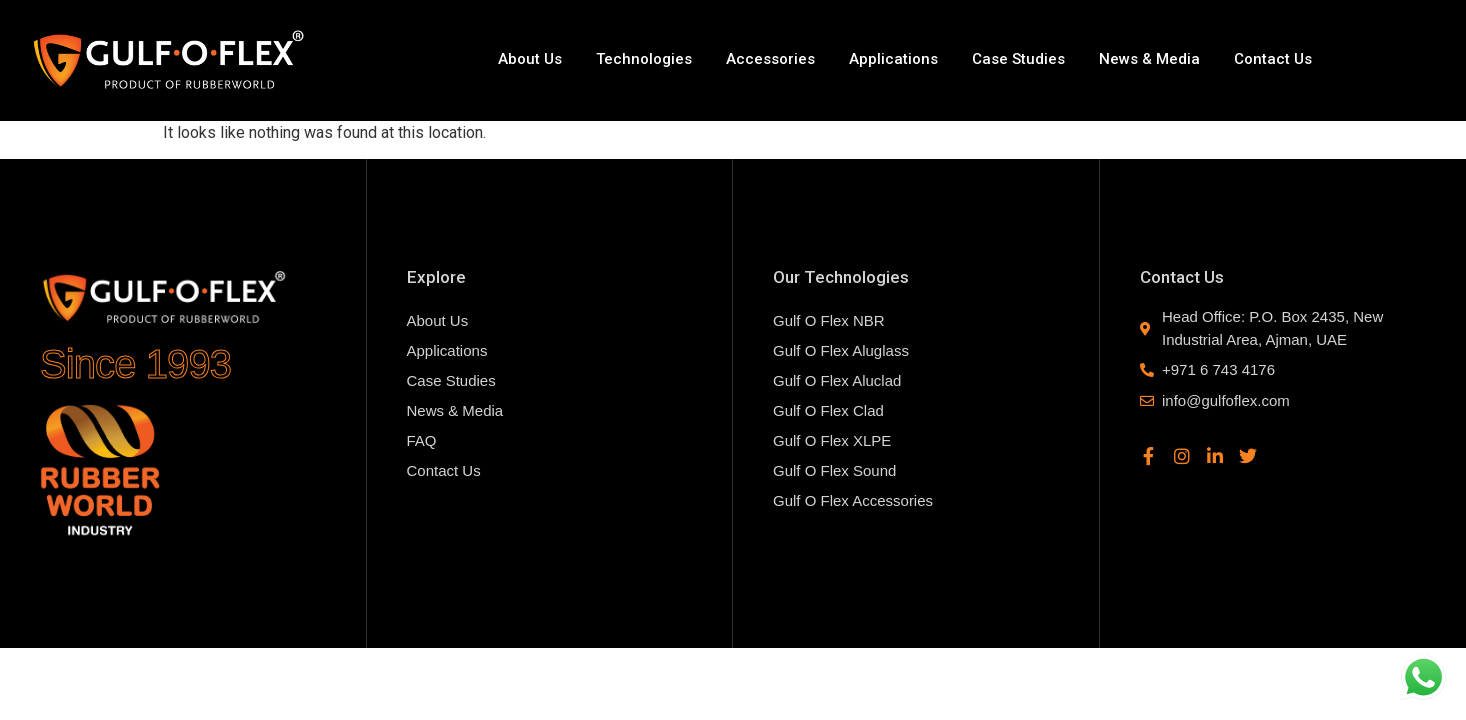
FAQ (422, 440)
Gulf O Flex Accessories (853, 500)
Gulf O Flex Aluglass (841, 350)
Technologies (644, 59)
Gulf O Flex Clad (828, 410)
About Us (530, 59)
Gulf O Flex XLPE (832, 440)
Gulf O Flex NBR (829, 320)
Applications (893, 59)
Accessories (770, 59)
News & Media (1149, 59)
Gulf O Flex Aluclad (837, 380)
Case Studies (1018, 59)
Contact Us (1273, 59)
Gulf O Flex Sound (834, 470)
